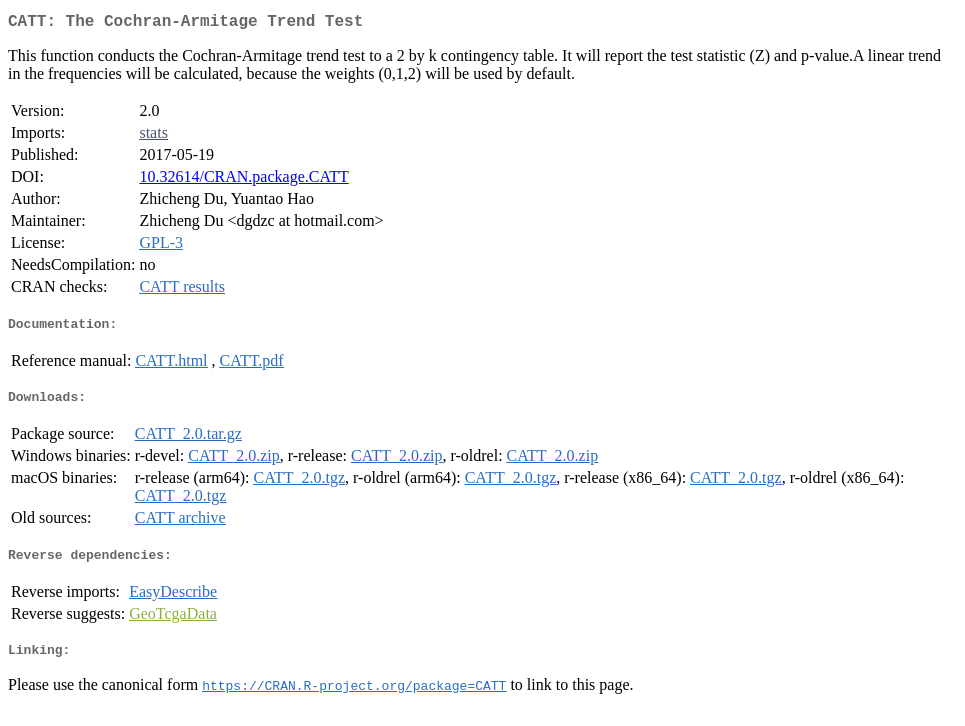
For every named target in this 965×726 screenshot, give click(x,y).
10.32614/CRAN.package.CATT (243, 180)
